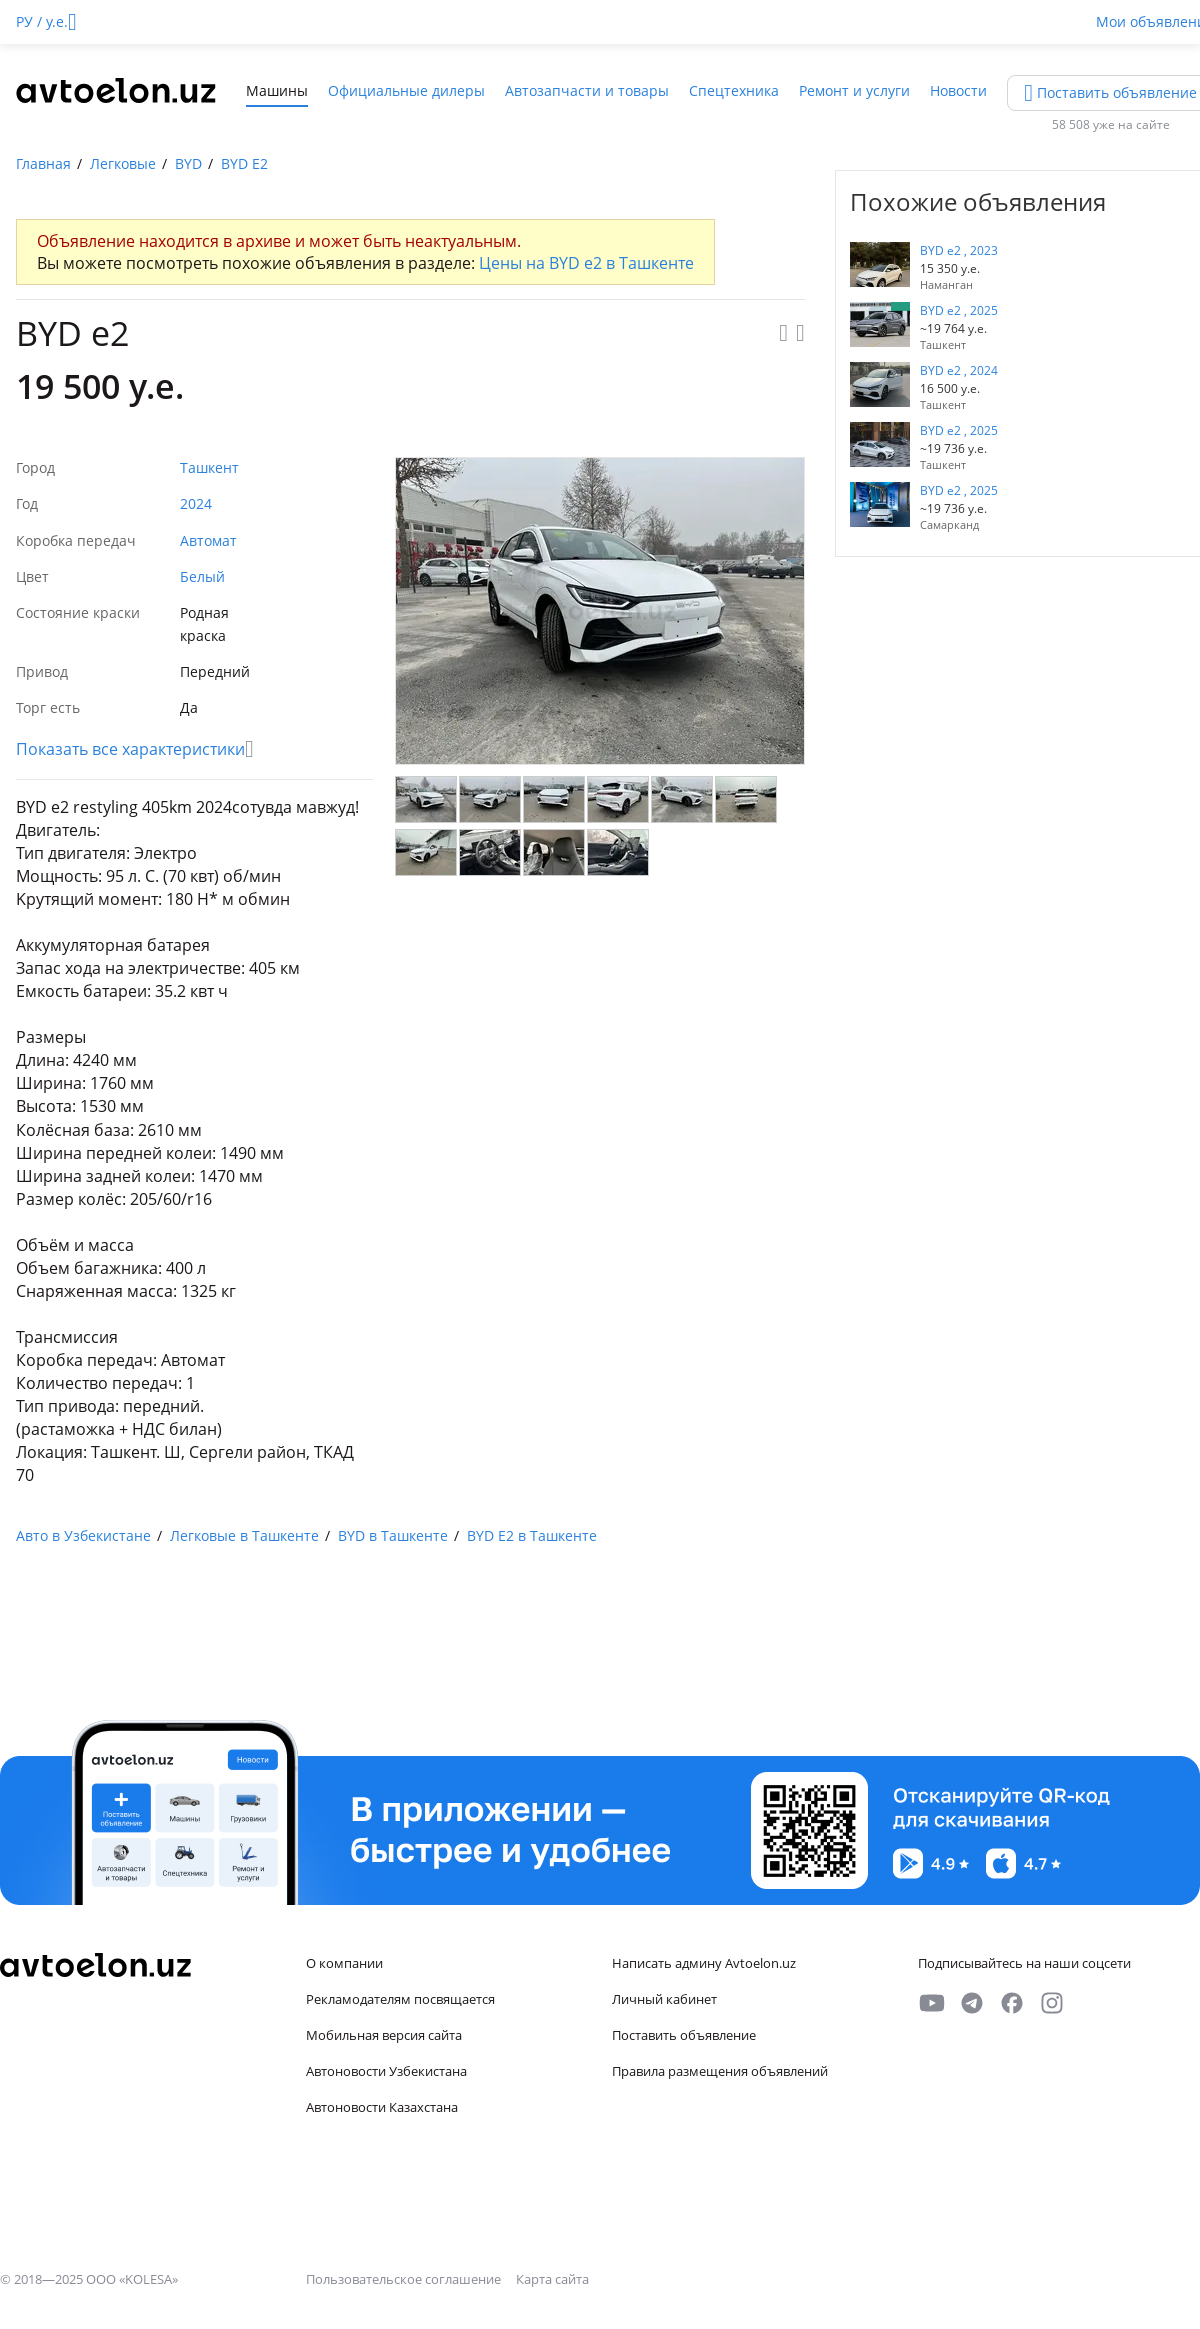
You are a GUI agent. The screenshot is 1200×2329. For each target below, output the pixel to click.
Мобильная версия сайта (384, 2035)
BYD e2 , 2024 (959, 370)
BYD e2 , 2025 (959, 310)
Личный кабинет (664, 1999)
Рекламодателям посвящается (400, 1999)
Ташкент (209, 467)
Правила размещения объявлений (720, 2071)
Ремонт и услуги (854, 90)
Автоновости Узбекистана (386, 2071)
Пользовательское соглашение (405, 2279)
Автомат (208, 540)
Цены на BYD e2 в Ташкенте (586, 263)
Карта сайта (552, 2279)
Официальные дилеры (406, 90)
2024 (196, 503)
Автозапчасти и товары (587, 90)
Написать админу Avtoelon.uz (704, 1963)
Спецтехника (734, 90)
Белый (202, 576)
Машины (277, 90)
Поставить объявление (684, 2035)
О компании (344, 1963)
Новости (958, 90)
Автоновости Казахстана (382, 2107)
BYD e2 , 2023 (959, 250)
